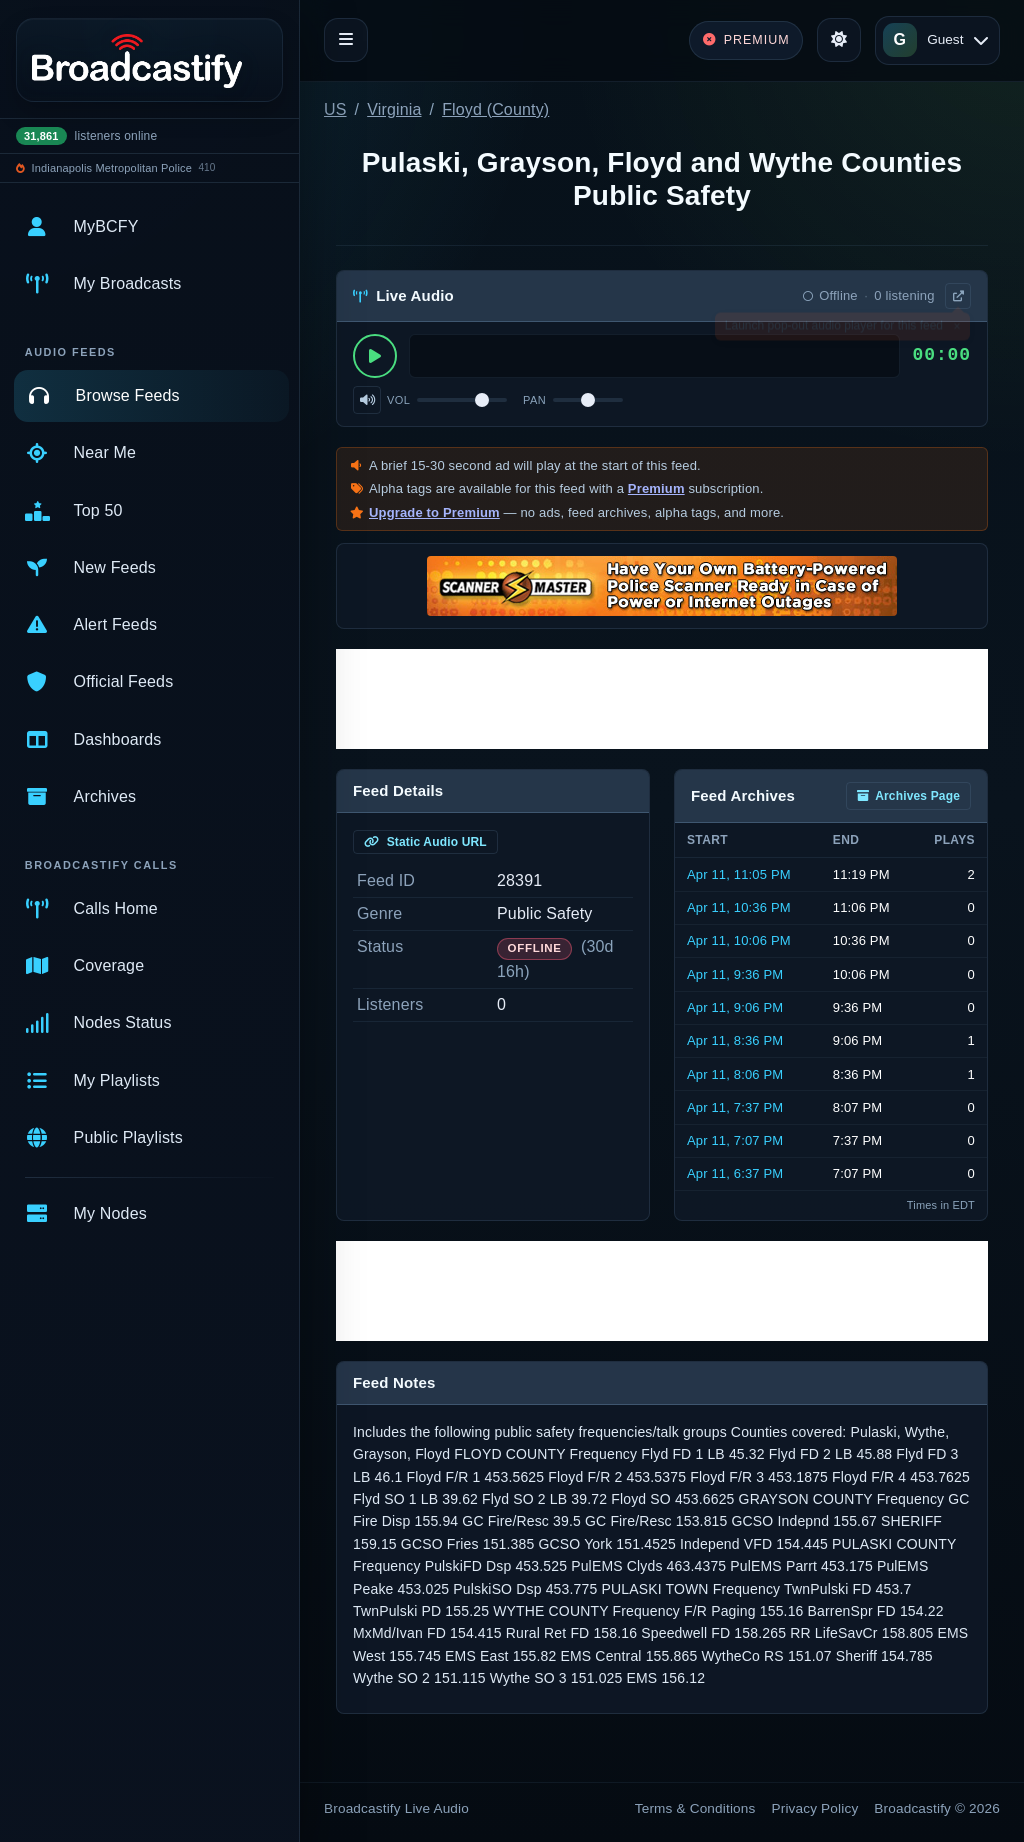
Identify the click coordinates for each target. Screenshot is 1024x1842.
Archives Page (908, 796)
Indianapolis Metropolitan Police (112, 168)
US (335, 109)
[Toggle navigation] (346, 40)
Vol (398, 400)
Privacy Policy (815, 1808)
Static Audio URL (425, 842)
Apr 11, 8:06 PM (735, 1074)
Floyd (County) (495, 109)
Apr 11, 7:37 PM (735, 1107)
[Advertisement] (662, 699)
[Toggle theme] (839, 40)
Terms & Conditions (695, 1808)
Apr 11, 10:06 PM (739, 940)
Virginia (394, 109)
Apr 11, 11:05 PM (739, 874)
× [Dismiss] (956, 330)
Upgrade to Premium (434, 512)
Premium (656, 488)
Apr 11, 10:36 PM (739, 907)
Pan (534, 400)
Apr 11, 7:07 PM (735, 1140)
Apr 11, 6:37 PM (735, 1173)
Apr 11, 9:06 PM (735, 1007)
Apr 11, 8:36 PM (735, 1040)
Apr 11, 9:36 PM (735, 974)
